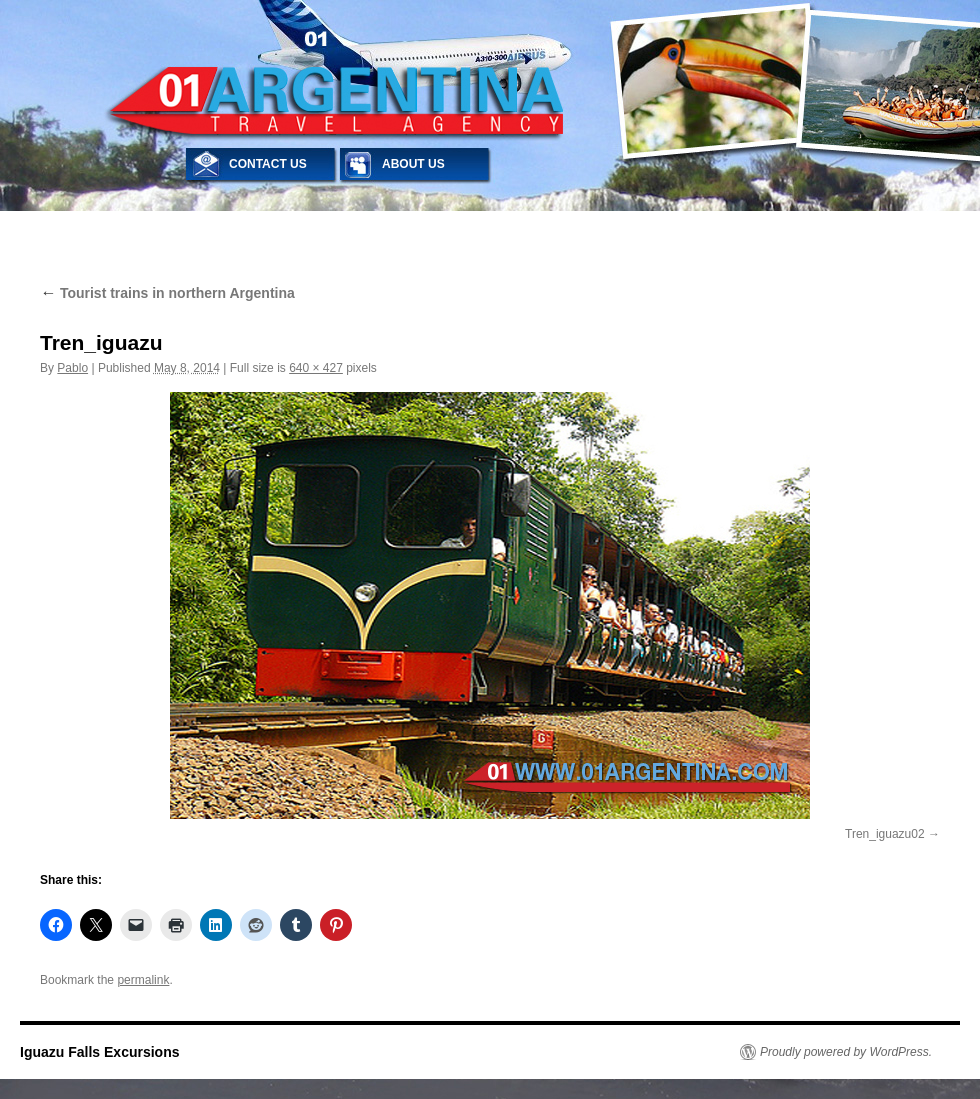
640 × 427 (316, 368)
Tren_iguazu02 (885, 834)
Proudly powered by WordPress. (846, 1052)
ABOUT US (413, 164)
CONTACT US (268, 164)
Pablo (72, 368)
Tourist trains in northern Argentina (167, 293)
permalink (143, 980)
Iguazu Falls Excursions (100, 1052)
